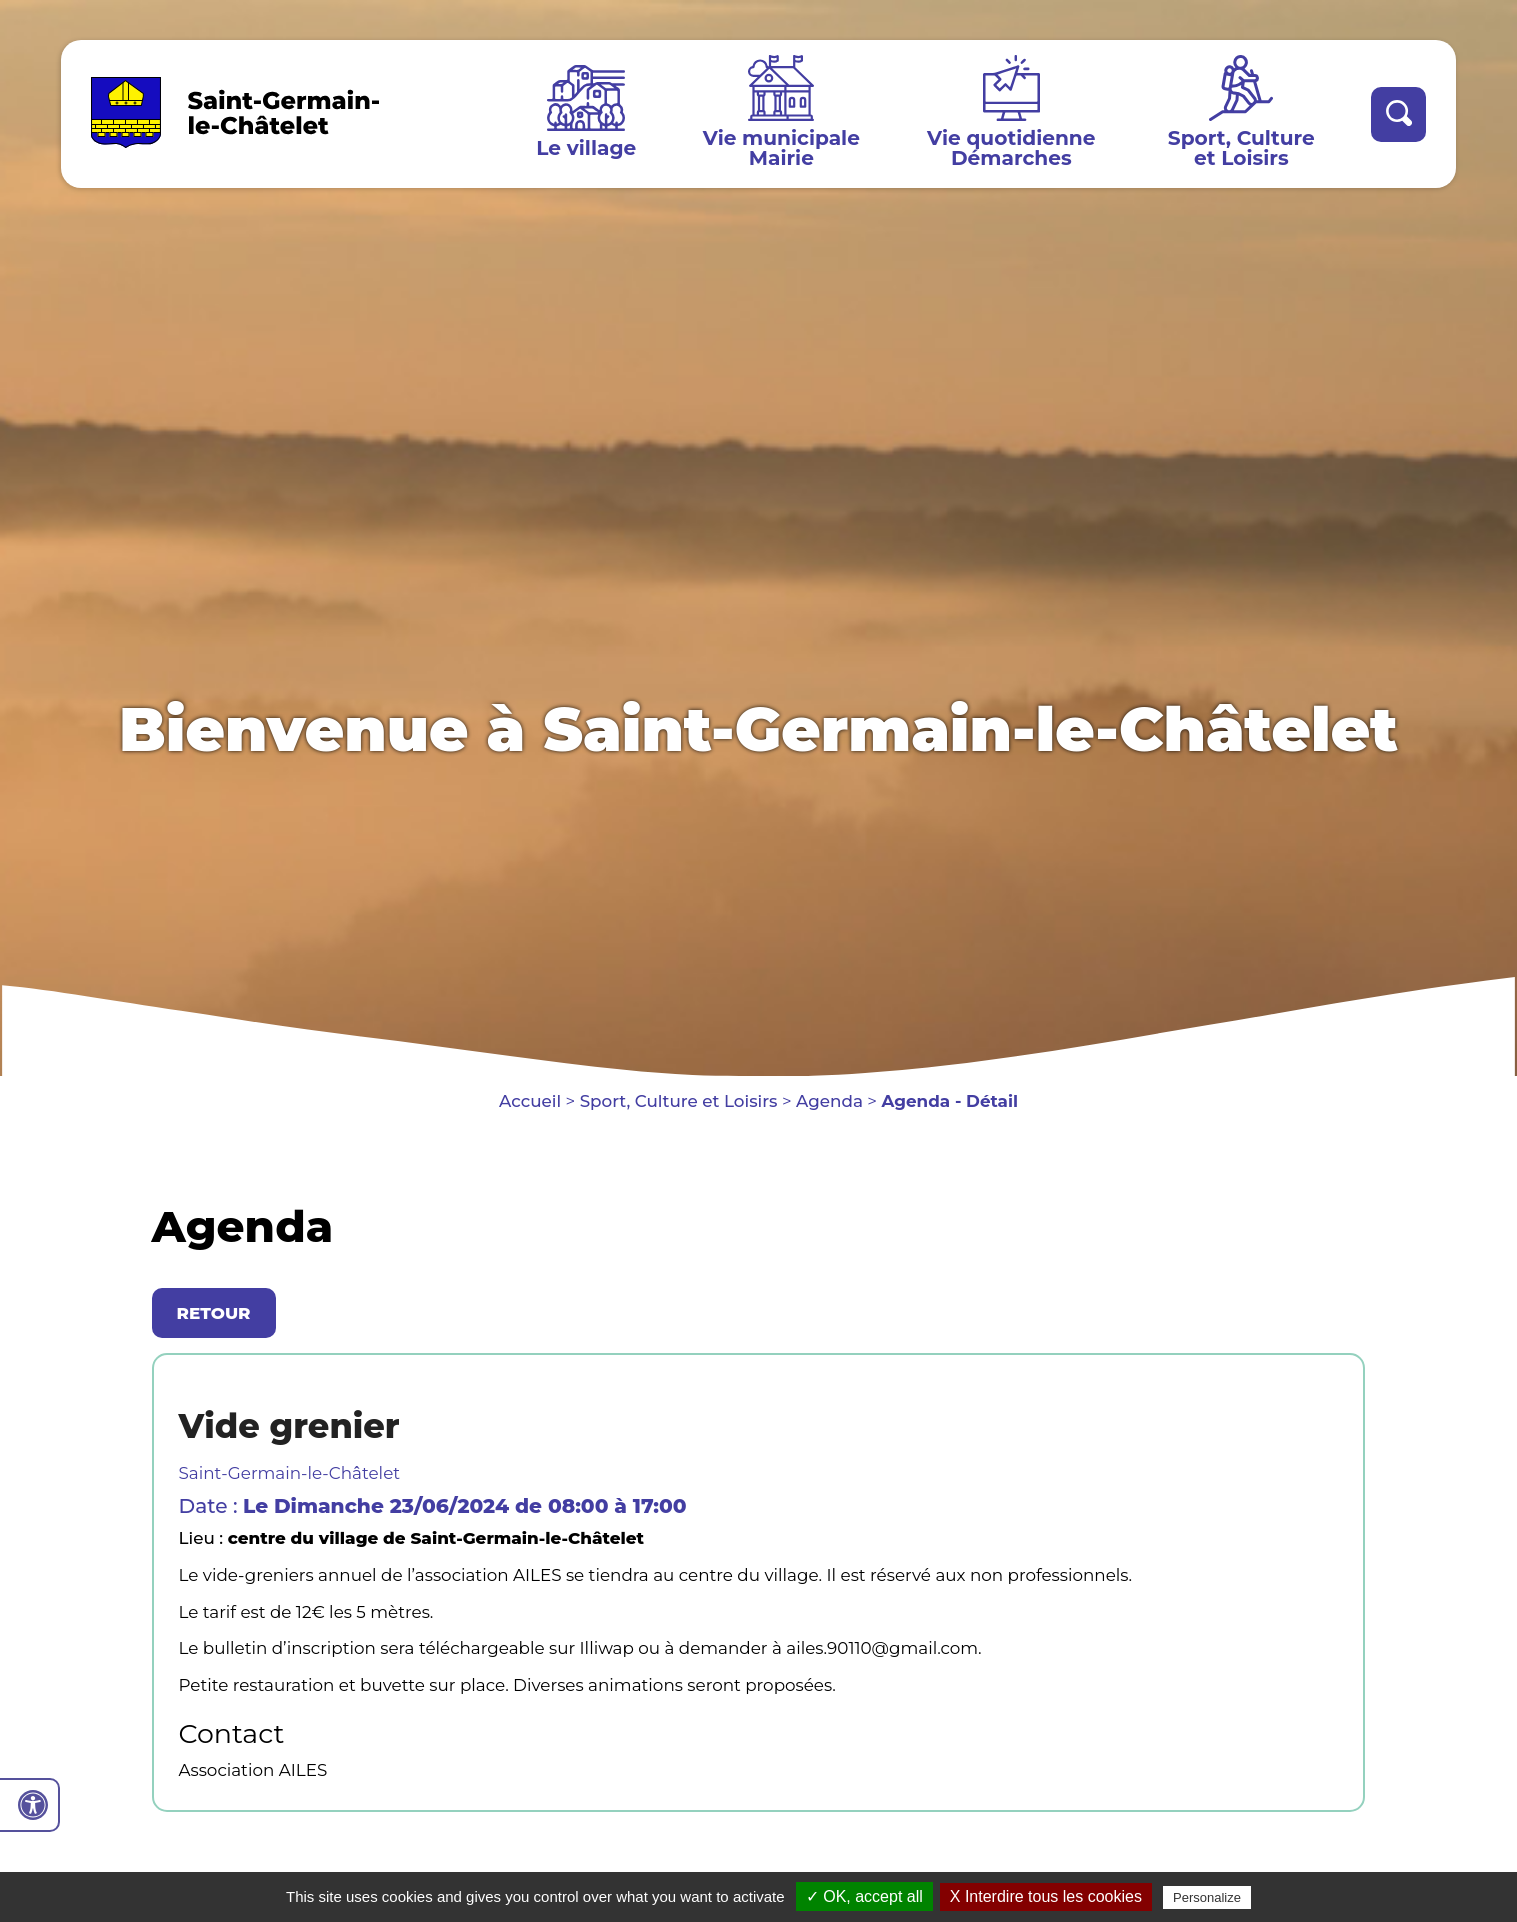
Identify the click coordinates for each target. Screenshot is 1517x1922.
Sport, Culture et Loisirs (1241, 147)
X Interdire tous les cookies (1046, 1896)
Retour (214, 1313)
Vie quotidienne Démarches (1011, 147)
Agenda (829, 1101)
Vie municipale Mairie (781, 147)
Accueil (530, 1101)
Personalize (1207, 1897)
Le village (586, 147)
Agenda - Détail (949, 1101)
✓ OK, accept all (864, 1896)
